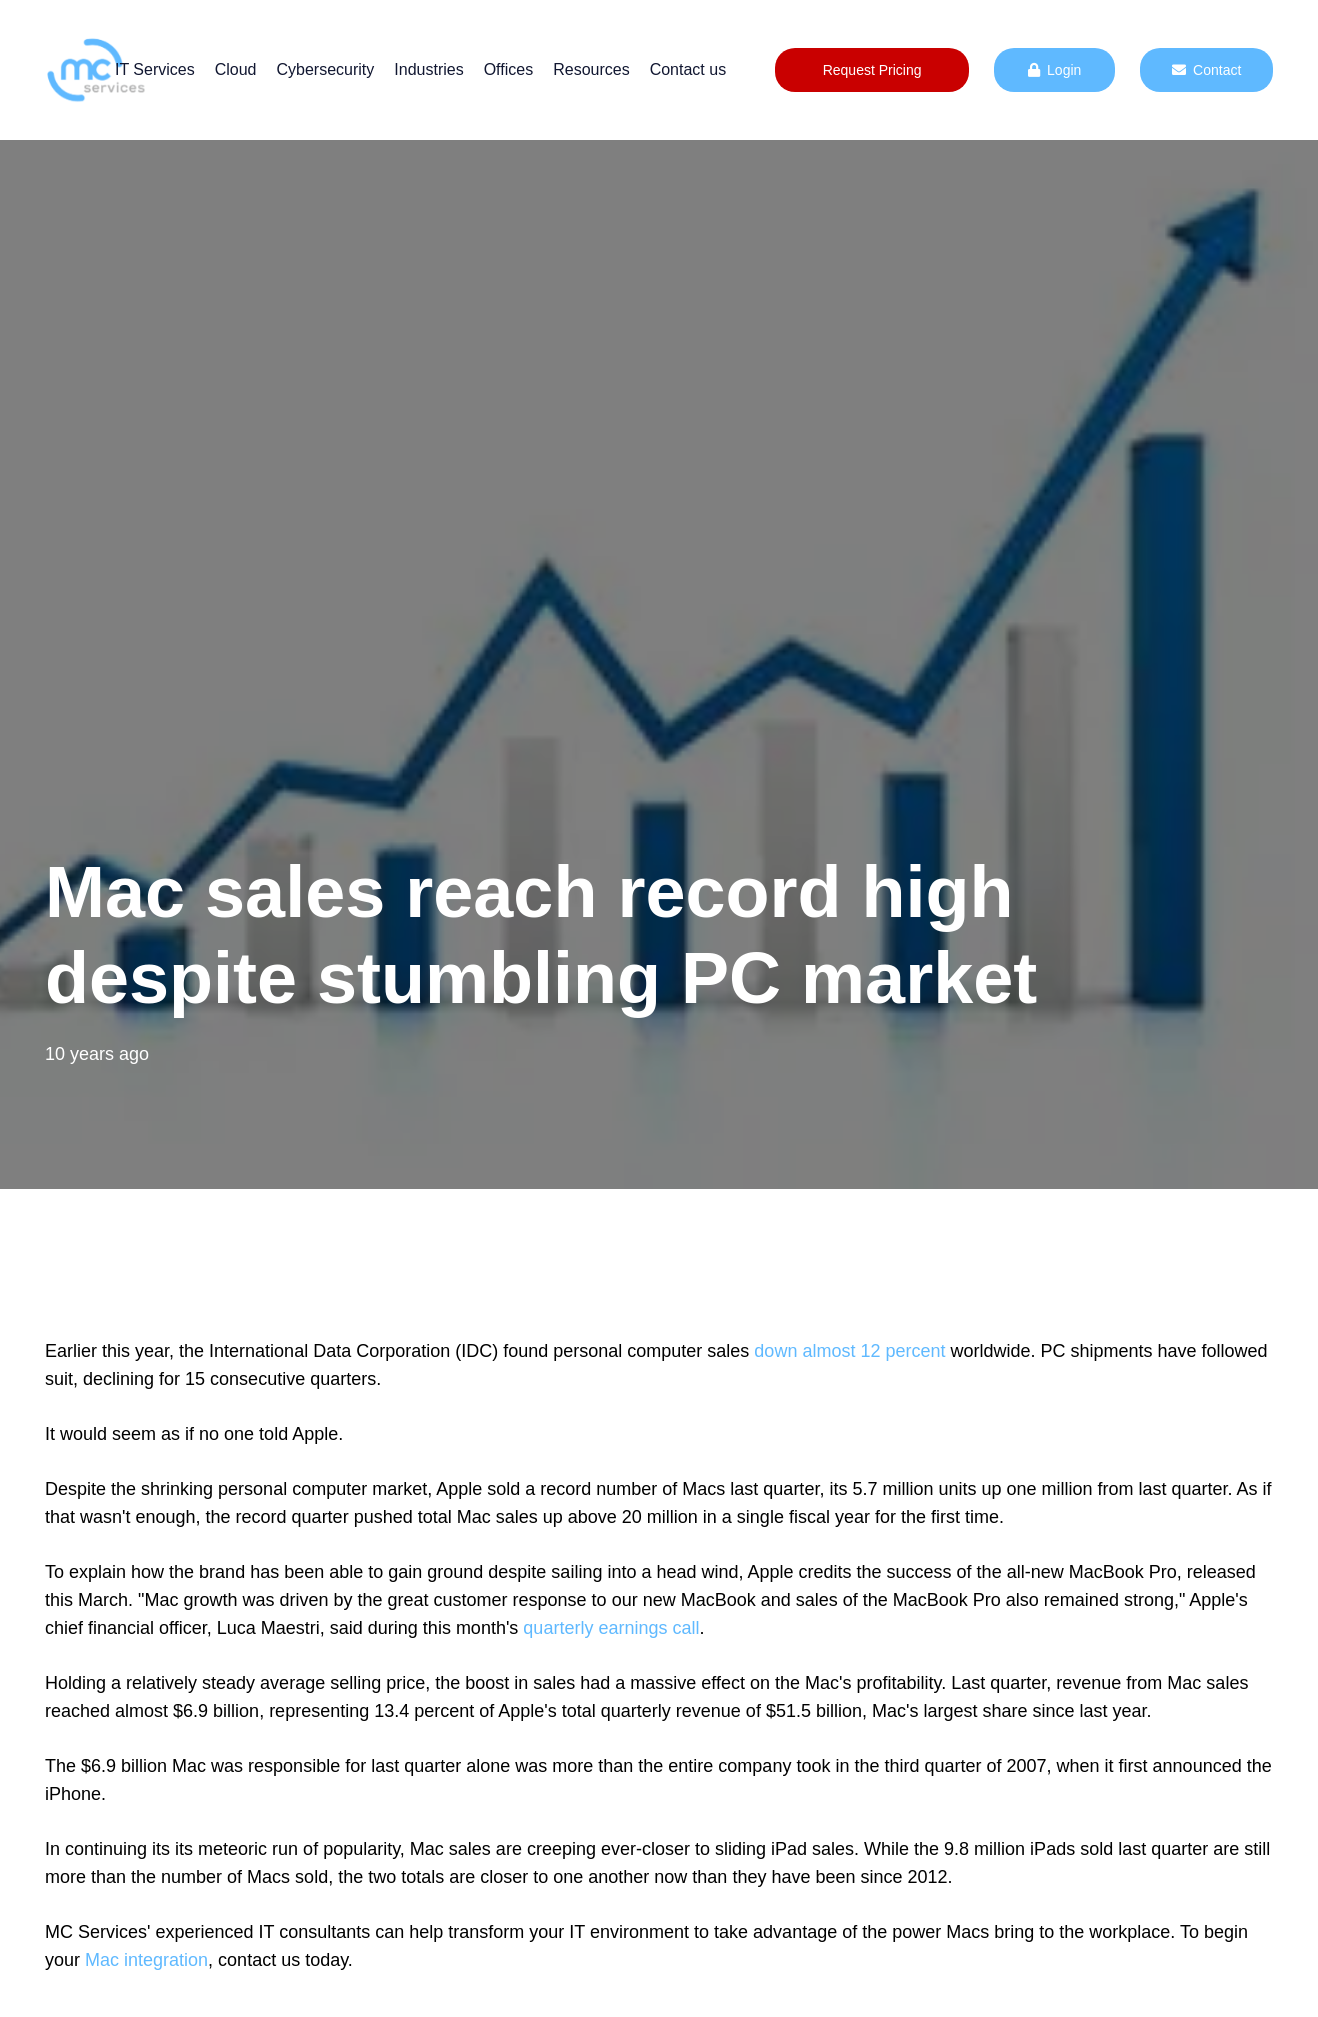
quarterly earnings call (611, 1628)
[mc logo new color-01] (95, 70)
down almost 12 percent (849, 1351)
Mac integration (146, 1960)
